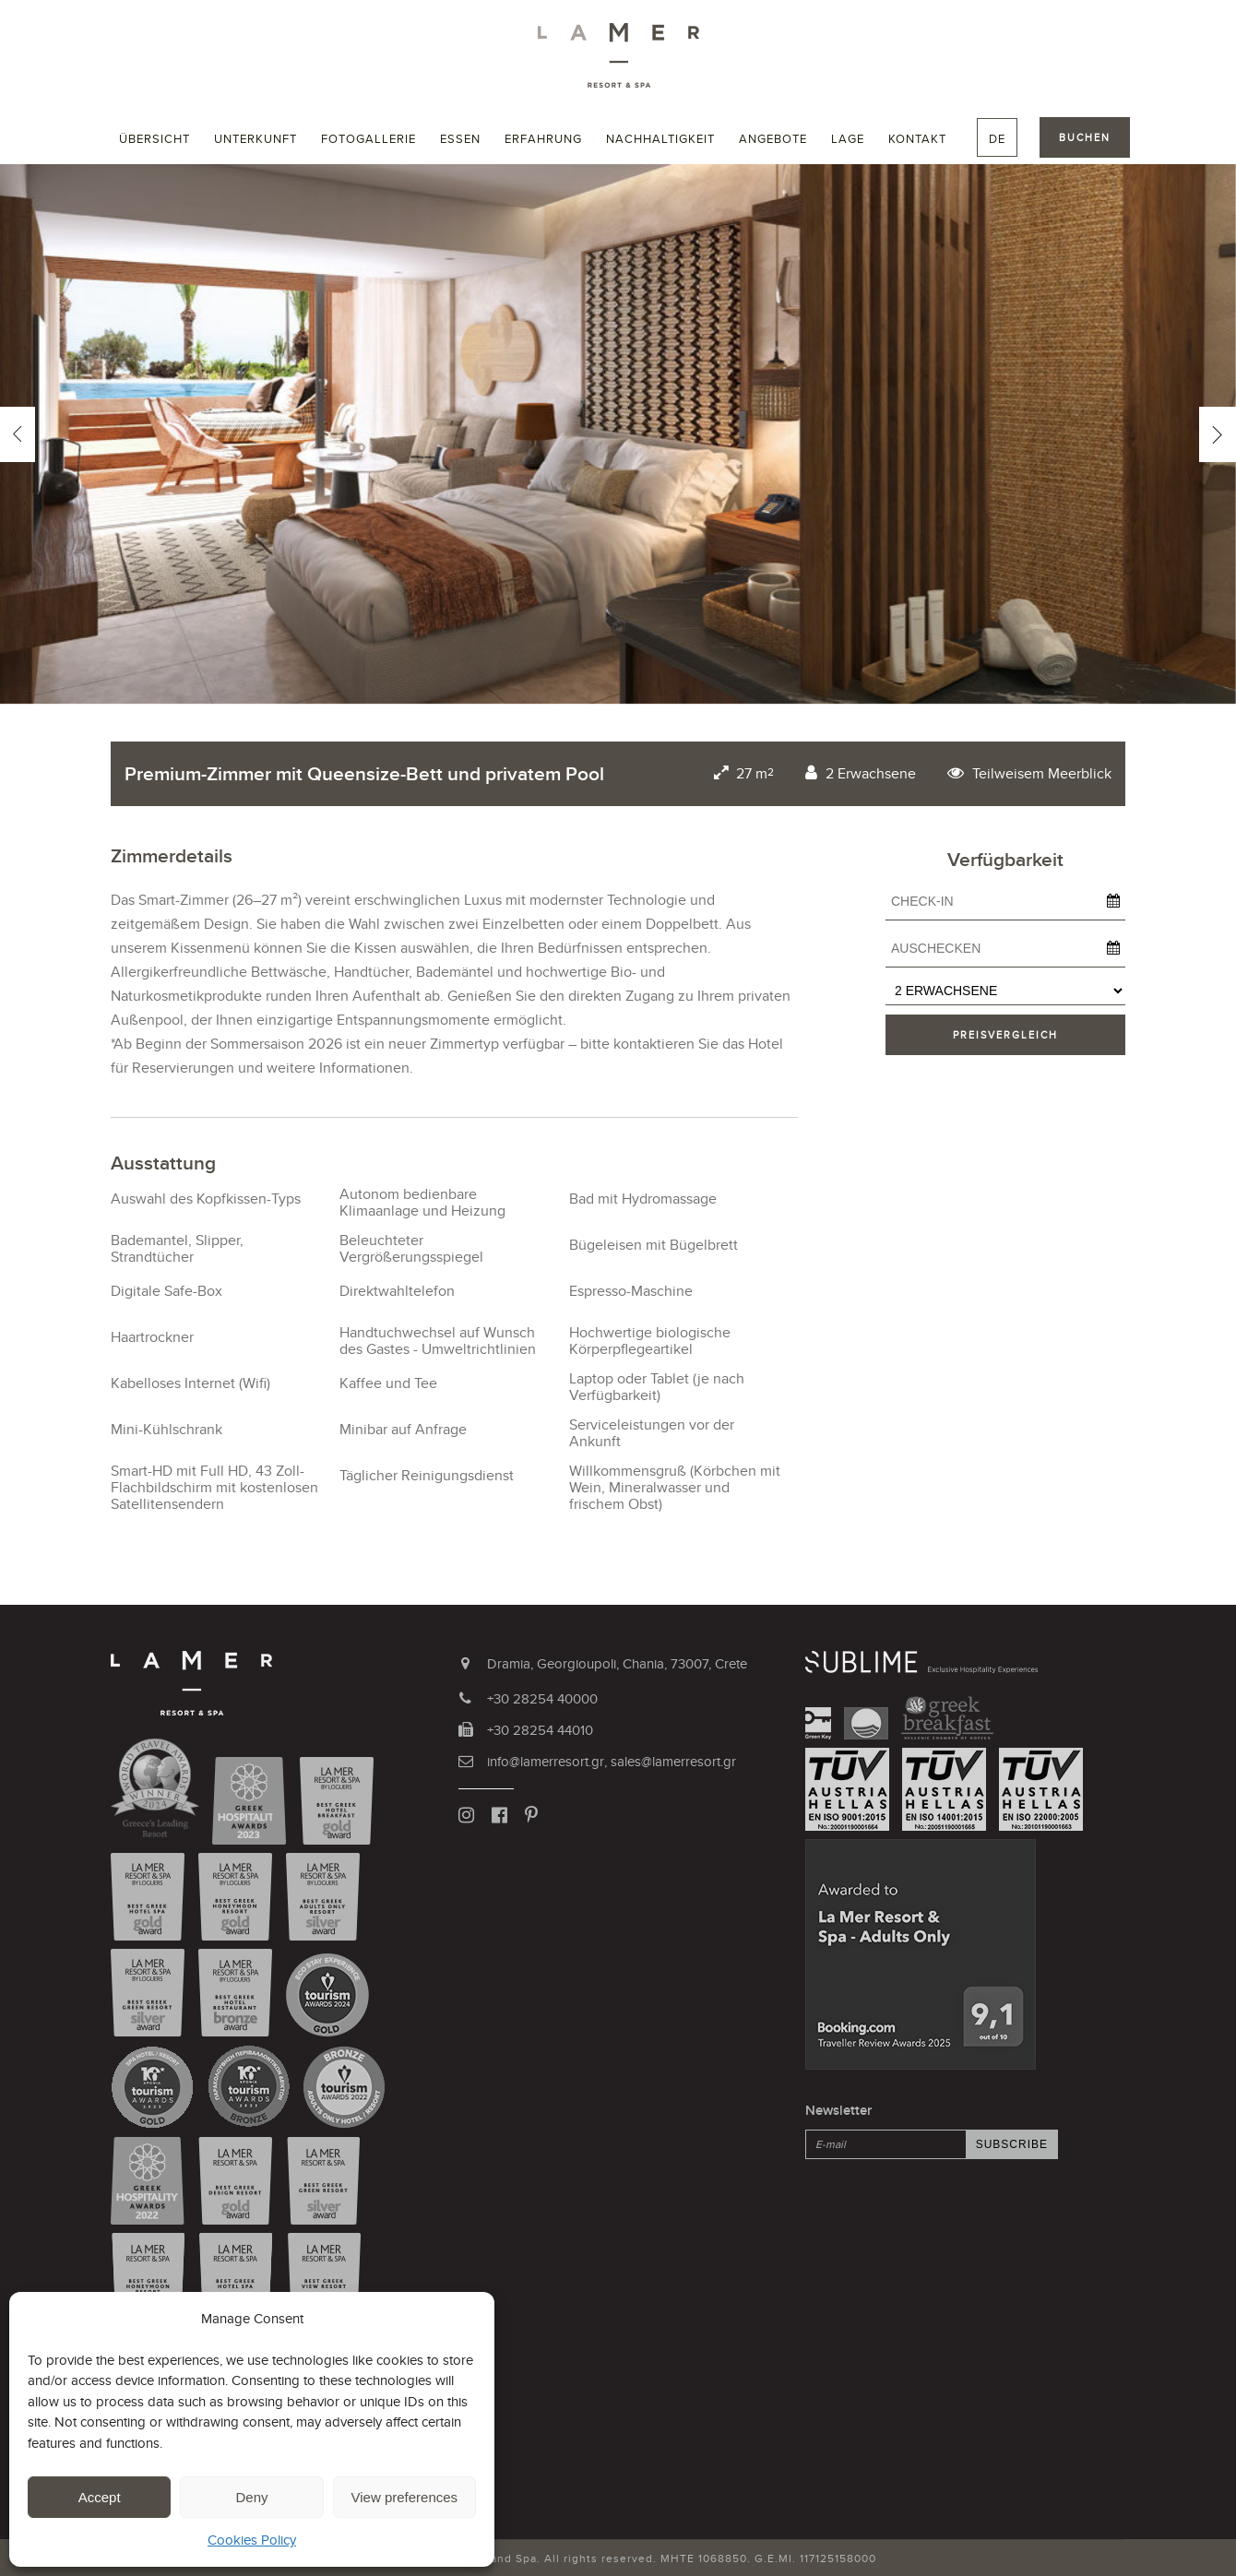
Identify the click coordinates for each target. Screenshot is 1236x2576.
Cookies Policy (252, 2539)
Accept (99, 2497)
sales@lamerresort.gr (673, 1761)
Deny (251, 2497)
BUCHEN (1085, 137)
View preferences (404, 2497)
